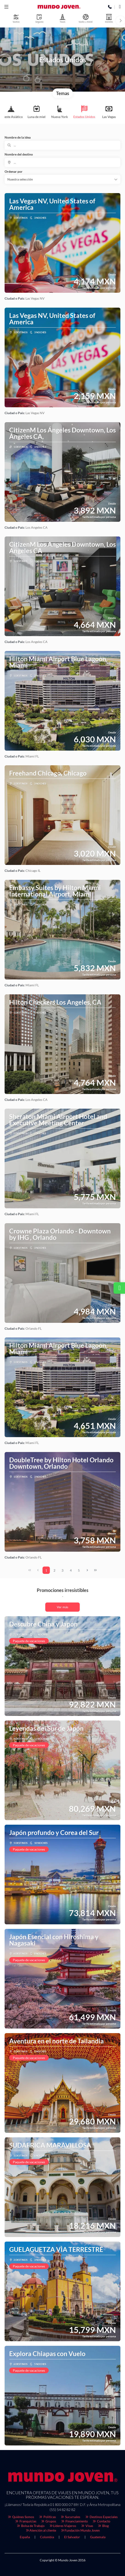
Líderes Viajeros (62, 2526)
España (25, 2537)
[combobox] (62, 162)
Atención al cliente (40, 2530)
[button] (120, 20)
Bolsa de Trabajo (30, 2526)
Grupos (48, 2521)
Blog (103, 2526)
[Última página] (95, 1570)
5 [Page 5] (79, 1570)
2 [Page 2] (54, 1570)
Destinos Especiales (101, 2517)
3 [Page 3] (62, 1570)
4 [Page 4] (71, 1570)
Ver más (62, 1607)
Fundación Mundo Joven (80, 2530)
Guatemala (97, 2537)
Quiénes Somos (21, 2517)
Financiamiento (74, 2521)
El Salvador (72, 2537)
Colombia (47, 2537)
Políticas (47, 2517)
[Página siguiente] (87, 1570)
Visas (87, 2526)
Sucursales (70, 2517)
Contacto (101, 2521)
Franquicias (25, 2521)
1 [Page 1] (46, 1570)
